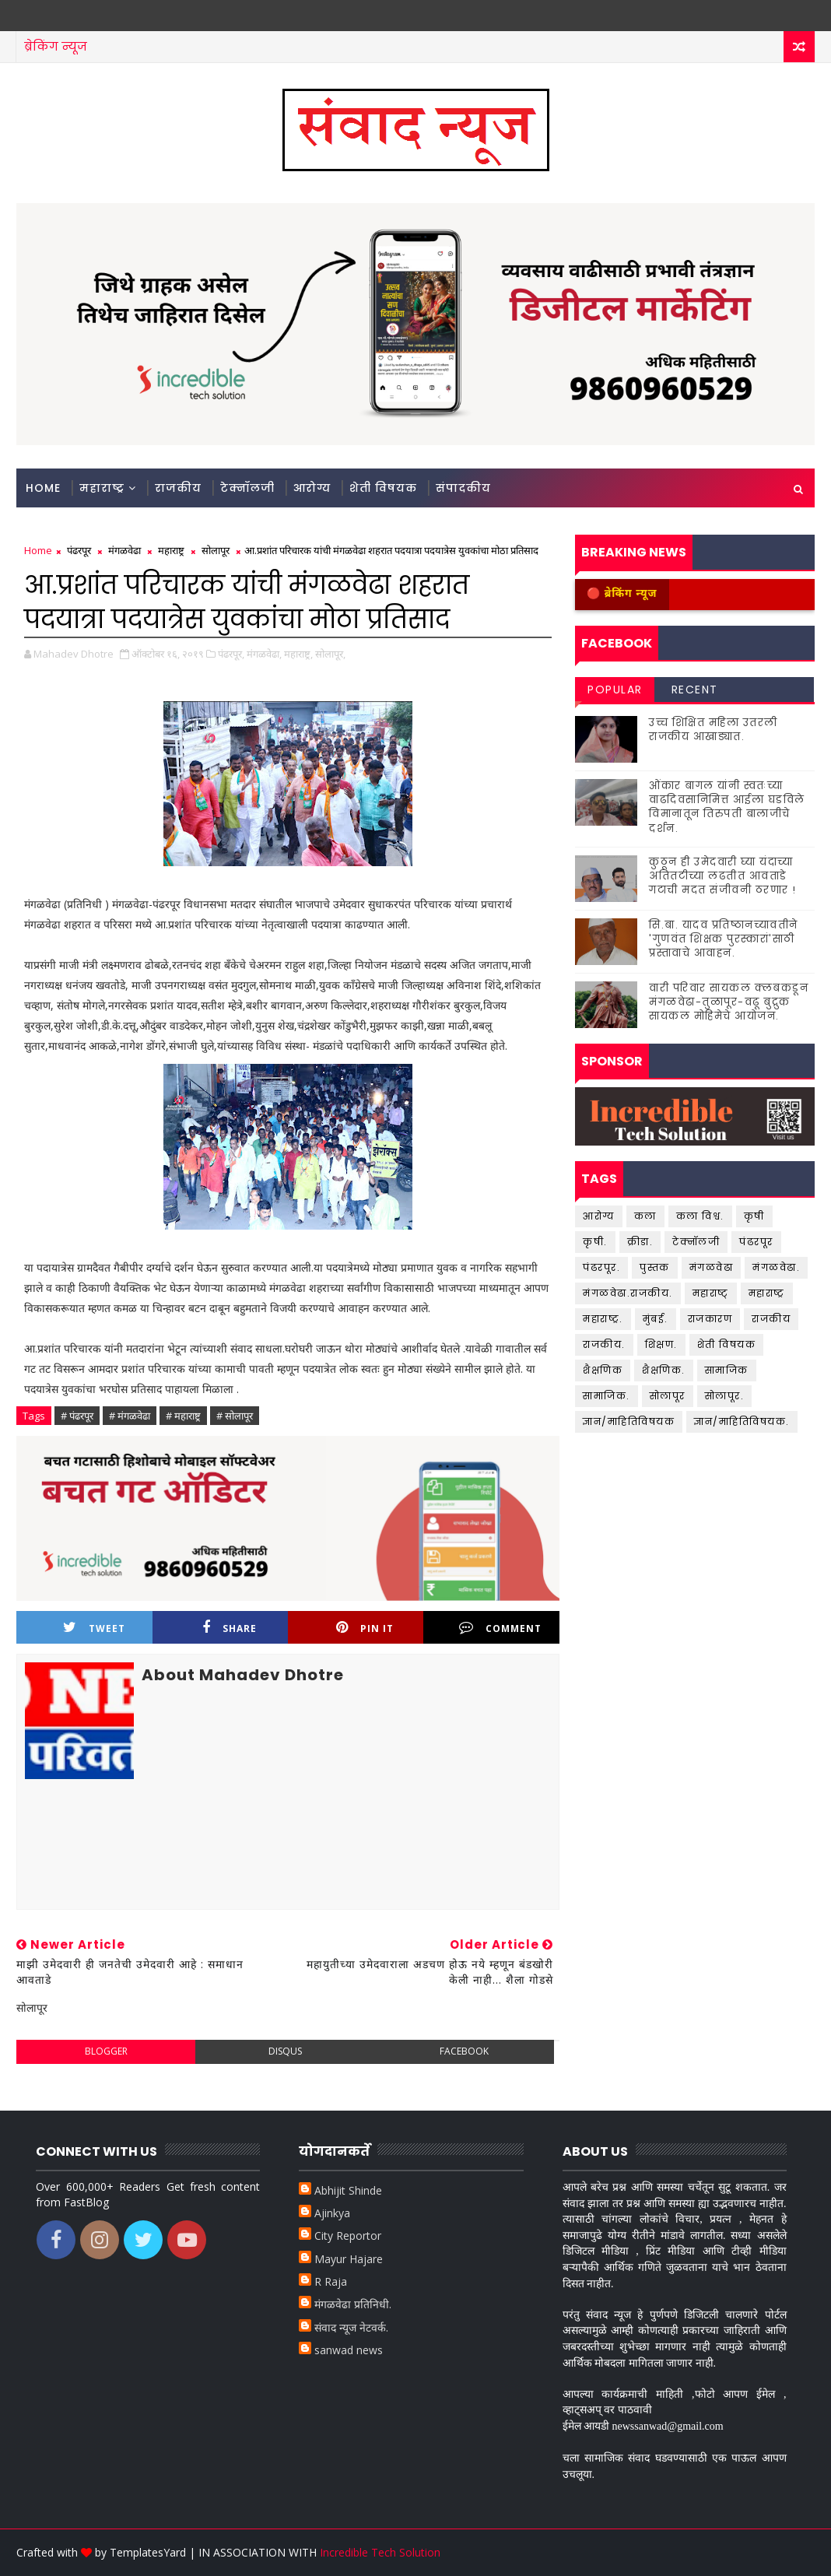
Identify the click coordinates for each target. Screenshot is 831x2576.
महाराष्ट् (710, 1293)
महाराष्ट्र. (603, 1318)
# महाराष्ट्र (183, 1416)
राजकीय (178, 488)
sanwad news (348, 2350)
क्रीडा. (640, 1241)
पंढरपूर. (601, 1267)
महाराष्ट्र (101, 488)
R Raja (330, 2281)
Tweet (94, 1627)
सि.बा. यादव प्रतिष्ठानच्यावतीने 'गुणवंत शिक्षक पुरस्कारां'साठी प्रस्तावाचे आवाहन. (723, 939)
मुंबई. (655, 1318)
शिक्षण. (661, 1344)
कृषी (754, 1216)
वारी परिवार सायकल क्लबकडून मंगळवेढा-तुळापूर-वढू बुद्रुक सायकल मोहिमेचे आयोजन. (728, 1002)
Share (229, 1627)
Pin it (365, 1627)
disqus (285, 2051)
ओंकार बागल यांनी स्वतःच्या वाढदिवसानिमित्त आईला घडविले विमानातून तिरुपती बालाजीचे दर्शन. (727, 807)
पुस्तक (655, 1267)
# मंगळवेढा (129, 1416)
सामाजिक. (606, 1395)
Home (43, 488)
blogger (106, 2051)
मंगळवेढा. (776, 1267)
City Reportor (347, 2235)
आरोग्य (312, 488)
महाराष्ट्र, (298, 654)
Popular (615, 689)
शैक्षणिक (602, 1370)
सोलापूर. (725, 1395)
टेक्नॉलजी (247, 488)
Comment (500, 1627)
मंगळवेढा (124, 550)
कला (645, 1216)
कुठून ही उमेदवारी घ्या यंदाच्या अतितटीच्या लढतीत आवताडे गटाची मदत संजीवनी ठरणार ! (723, 876)
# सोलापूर (234, 1416)
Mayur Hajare (348, 2258)
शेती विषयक (383, 488)
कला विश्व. (700, 1216)
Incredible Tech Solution (380, 2552)
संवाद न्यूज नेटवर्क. (351, 2327)
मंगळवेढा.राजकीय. (628, 1293)
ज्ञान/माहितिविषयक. (742, 1421)
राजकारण (710, 1318)
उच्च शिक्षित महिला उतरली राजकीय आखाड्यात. (713, 729)
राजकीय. (604, 1344)
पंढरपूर (79, 550)
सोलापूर (216, 550)
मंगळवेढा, (264, 654)
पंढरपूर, (231, 654)
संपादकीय (463, 488)
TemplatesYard (148, 2552)
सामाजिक (727, 1370)
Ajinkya (332, 2213)
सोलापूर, (330, 654)
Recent (694, 689)
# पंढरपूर (77, 1416)
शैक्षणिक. (663, 1370)
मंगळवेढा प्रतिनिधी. (352, 2304)
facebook (464, 2051)
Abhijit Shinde (348, 2190)
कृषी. (595, 1241)
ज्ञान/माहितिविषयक (629, 1421)
